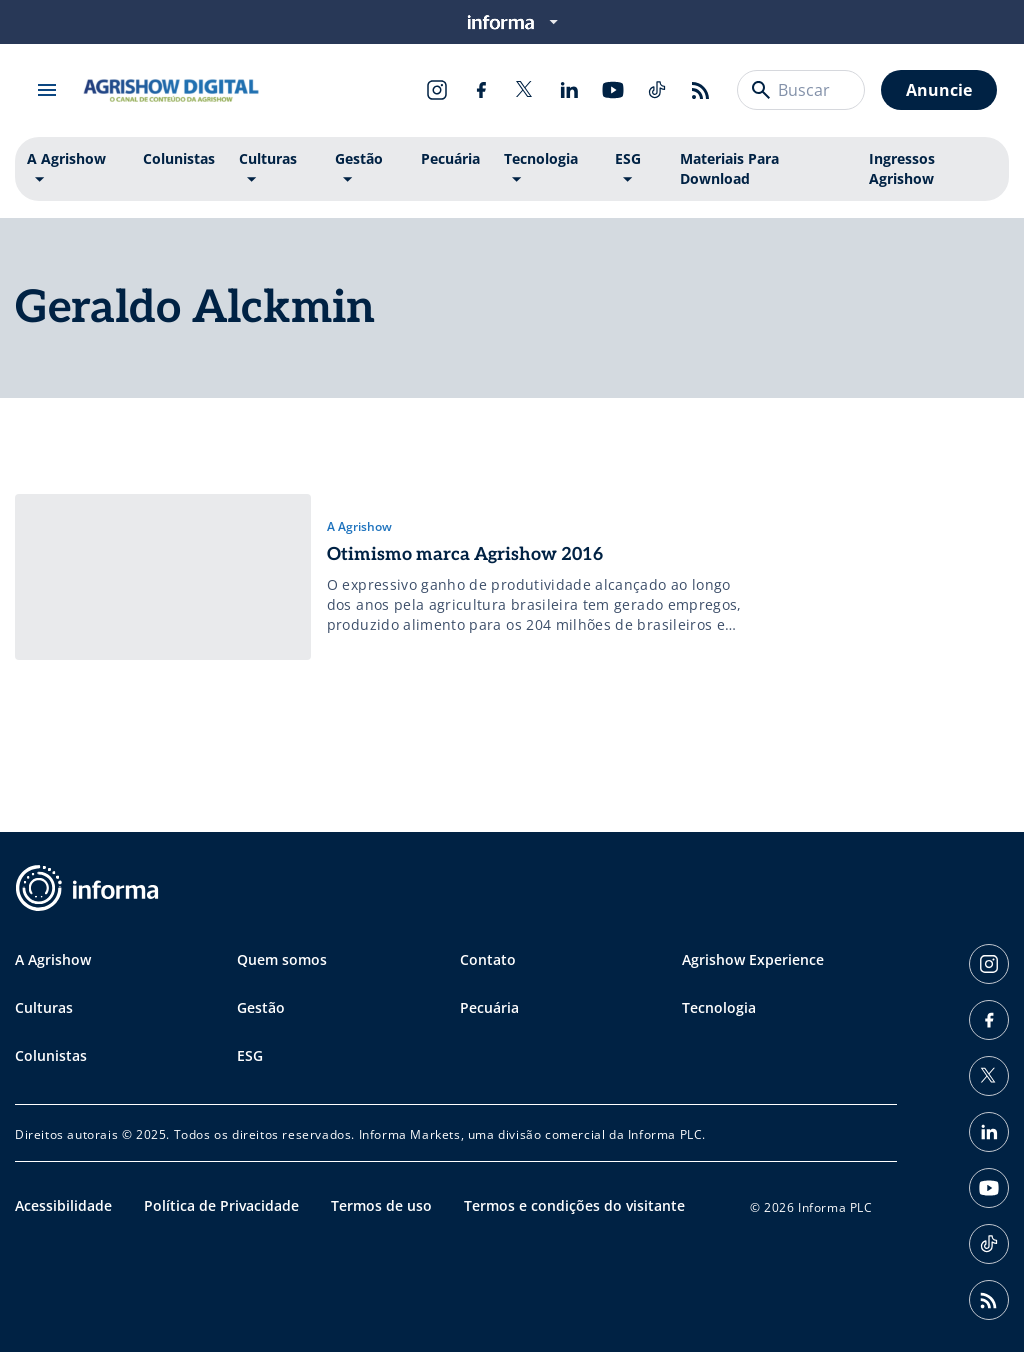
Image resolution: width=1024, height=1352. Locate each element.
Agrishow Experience (753, 959)
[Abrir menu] (47, 90)
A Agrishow (66, 158)
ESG (628, 158)
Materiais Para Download (729, 168)
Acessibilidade (63, 1205)
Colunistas (179, 158)
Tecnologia (541, 158)
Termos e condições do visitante (574, 1205)
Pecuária (450, 158)
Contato (488, 959)
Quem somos (282, 959)
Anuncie (939, 90)
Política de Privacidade (221, 1205)
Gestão (359, 158)
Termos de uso (381, 1205)
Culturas (268, 158)
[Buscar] (761, 90)
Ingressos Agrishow (902, 168)
